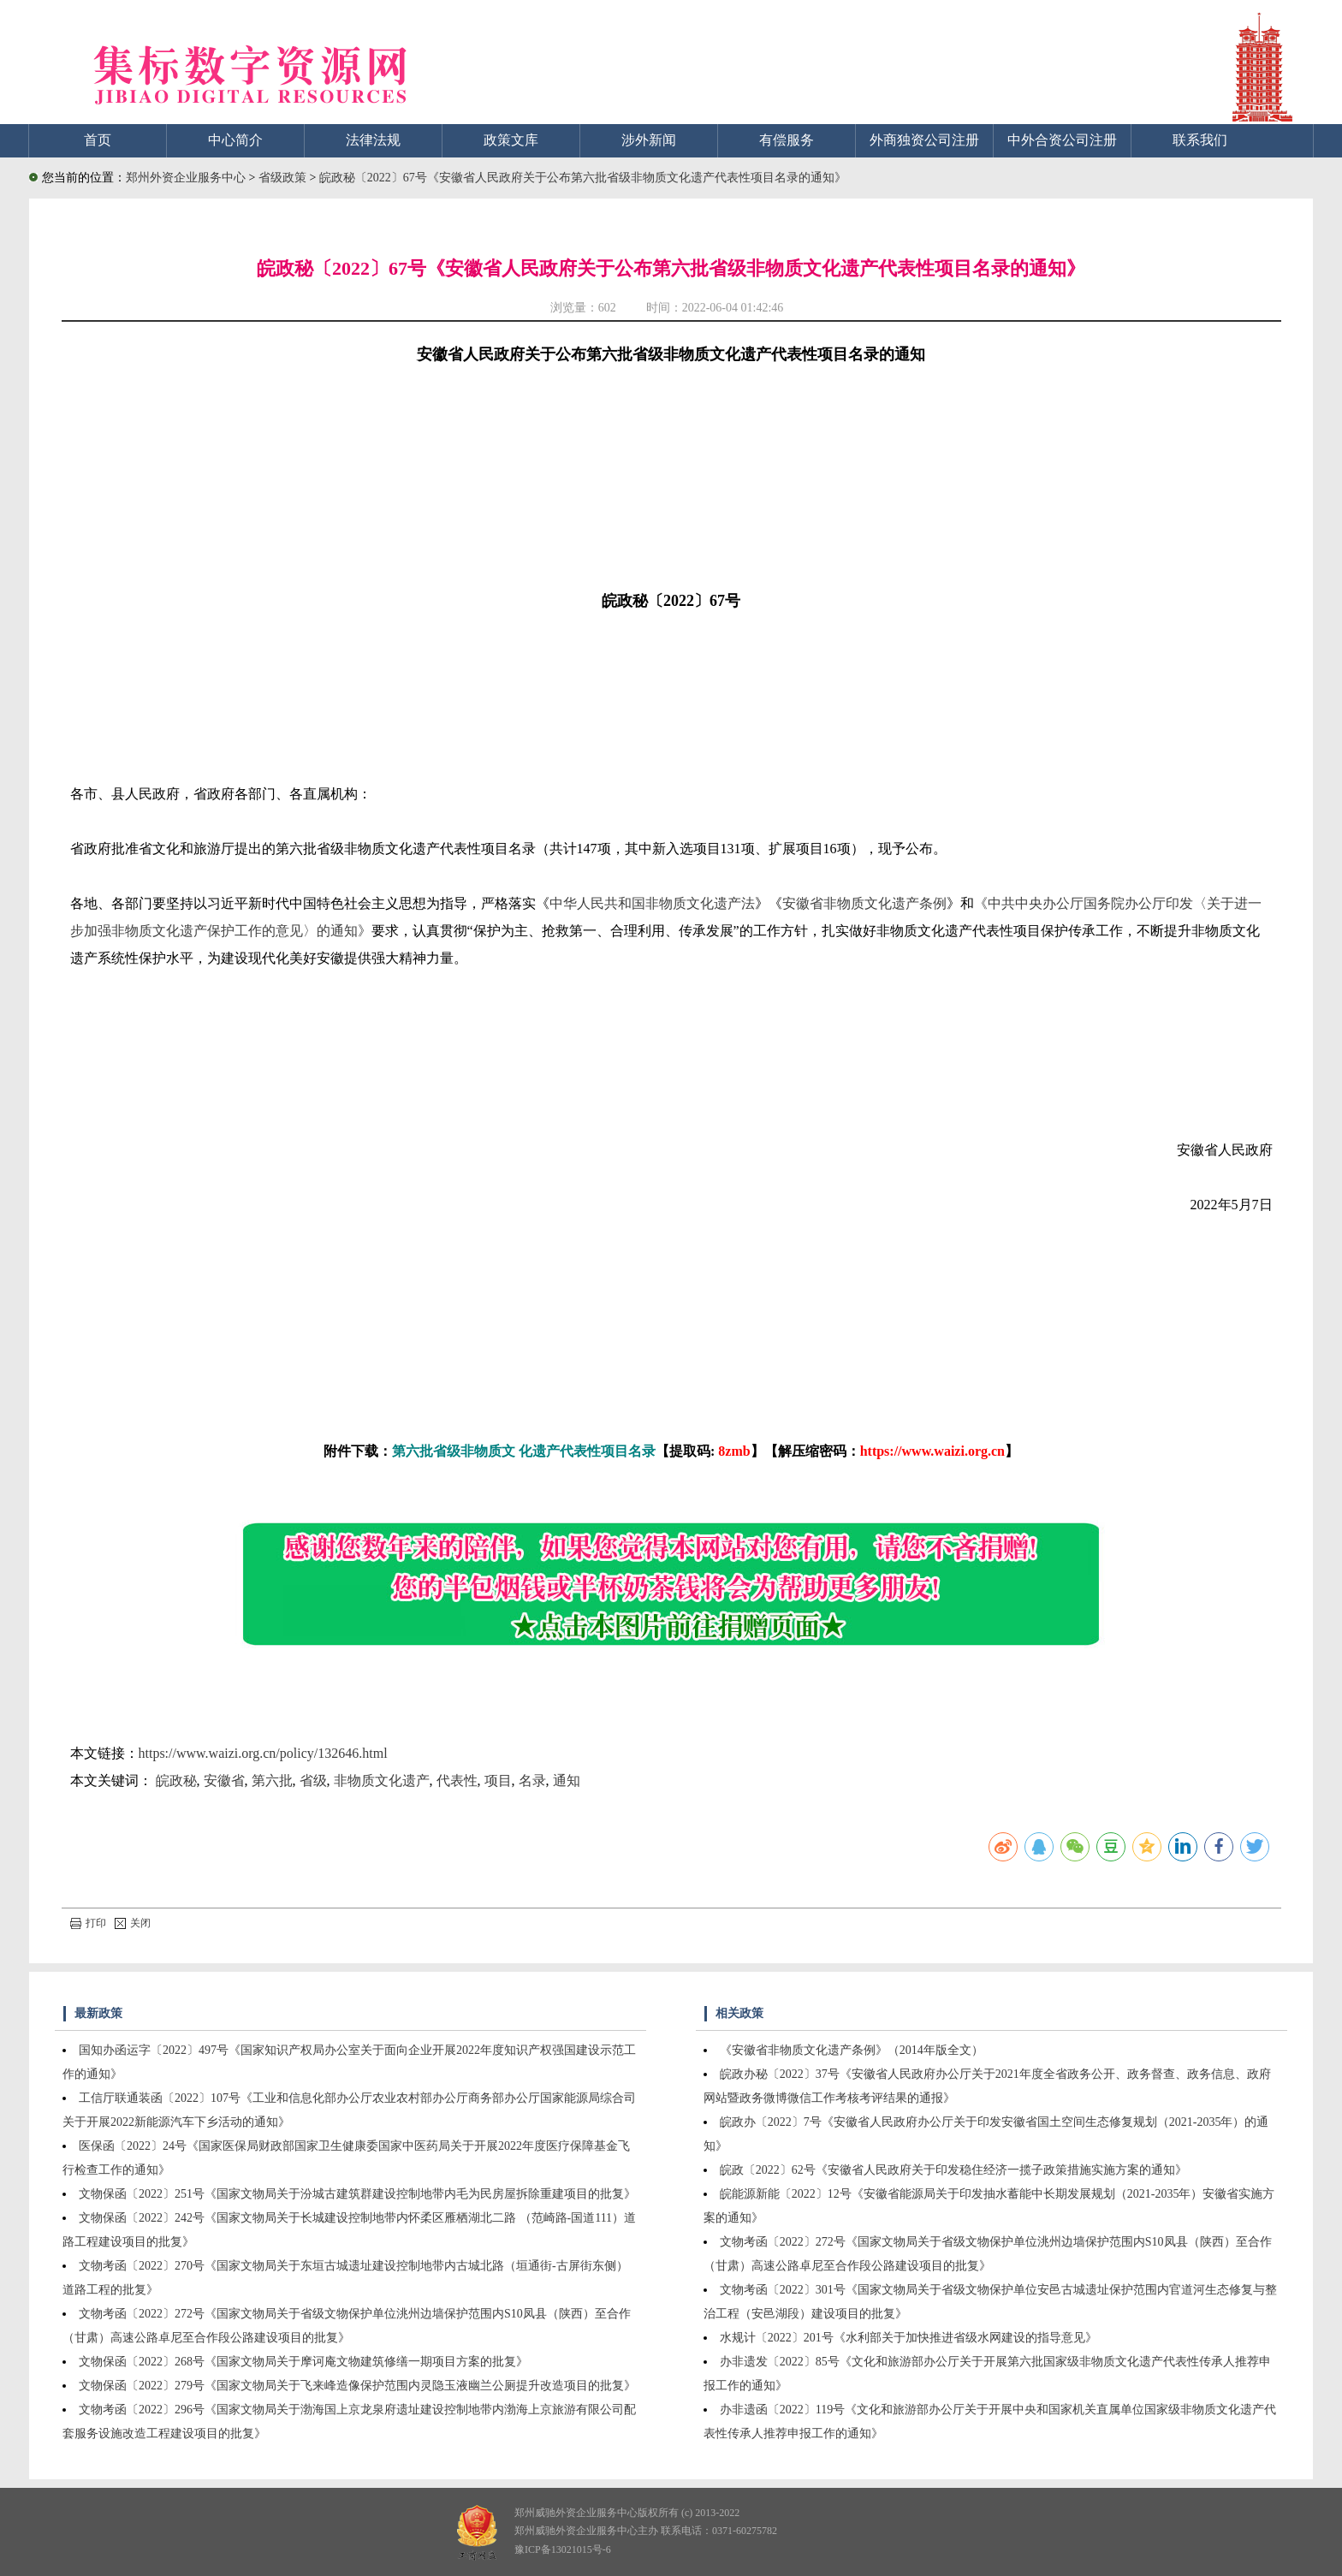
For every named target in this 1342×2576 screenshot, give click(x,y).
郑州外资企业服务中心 (186, 177)
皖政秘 (176, 1780)
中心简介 (235, 140)
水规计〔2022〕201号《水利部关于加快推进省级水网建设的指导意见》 (908, 2337)
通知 (566, 1780)
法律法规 (373, 140)
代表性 (457, 1780)
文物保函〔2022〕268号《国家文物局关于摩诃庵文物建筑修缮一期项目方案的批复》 (303, 2361)
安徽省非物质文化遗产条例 (864, 903)
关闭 (133, 1923)
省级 (313, 1780)
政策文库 (511, 140)
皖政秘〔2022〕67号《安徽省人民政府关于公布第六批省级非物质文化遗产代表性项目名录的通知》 (582, 177)
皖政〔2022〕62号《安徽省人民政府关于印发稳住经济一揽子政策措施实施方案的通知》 (953, 2169)
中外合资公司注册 (1062, 140)
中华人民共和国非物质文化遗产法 (652, 903)
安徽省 (224, 1780)
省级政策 (284, 177)
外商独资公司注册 (924, 140)
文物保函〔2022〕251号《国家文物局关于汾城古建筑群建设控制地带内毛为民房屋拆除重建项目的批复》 (357, 2193)
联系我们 (1200, 140)
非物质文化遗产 (382, 1780)
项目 (498, 1780)
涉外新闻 (648, 140)
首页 (97, 140)
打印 (88, 1923)
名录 (532, 1780)
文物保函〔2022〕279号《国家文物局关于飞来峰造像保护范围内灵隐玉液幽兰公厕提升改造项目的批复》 (357, 2385)
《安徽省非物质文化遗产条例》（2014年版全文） (851, 2050)
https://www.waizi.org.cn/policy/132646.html (263, 1753)
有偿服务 (786, 140)
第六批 (272, 1780)
